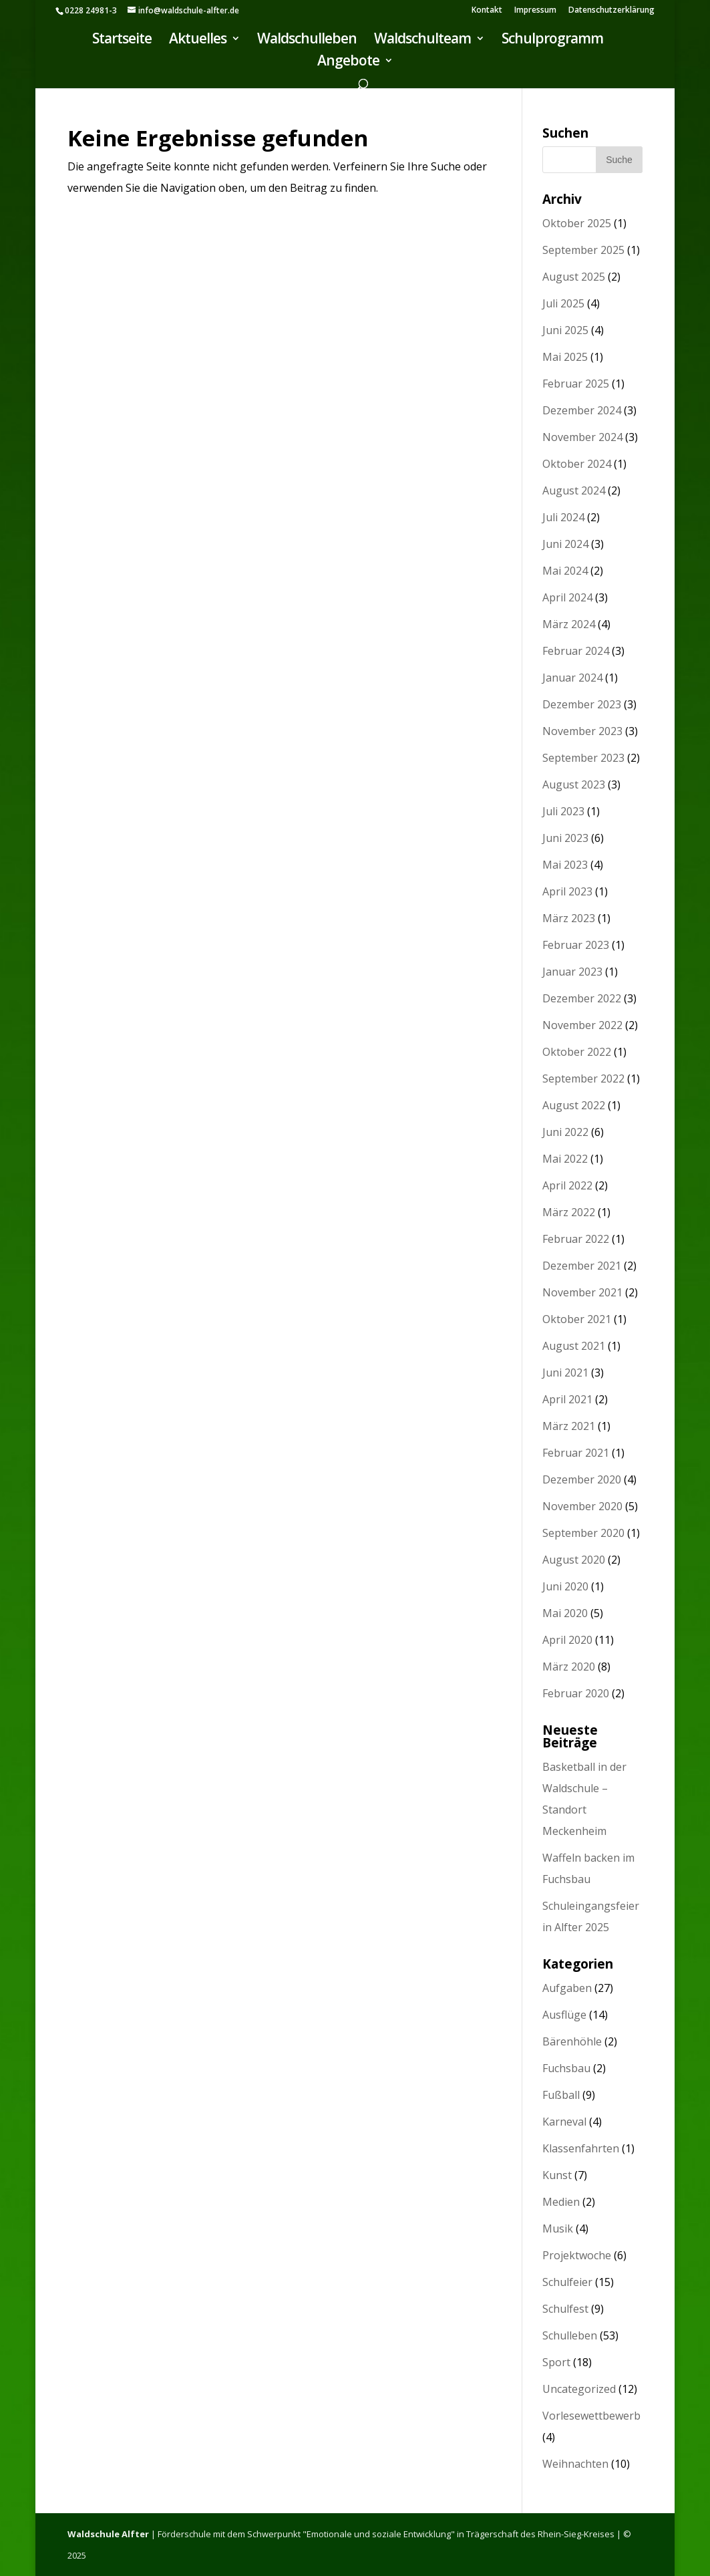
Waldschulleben (307, 40)
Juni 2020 (565, 1586)
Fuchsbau (566, 2068)
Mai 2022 (565, 1158)
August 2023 (573, 784)
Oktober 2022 (576, 1051)
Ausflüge (564, 2014)
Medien (561, 2201)
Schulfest (565, 2308)
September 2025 (583, 250)
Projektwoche (576, 2255)
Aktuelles (197, 40)
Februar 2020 (575, 1693)
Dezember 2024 (581, 410)
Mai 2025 (565, 356)
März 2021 (568, 1426)
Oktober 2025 (576, 223)
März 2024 (568, 624)
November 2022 (582, 1025)
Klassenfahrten (580, 2148)
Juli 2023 (563, 811)
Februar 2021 (575, 1452)
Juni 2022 (565, 1132)
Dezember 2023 (581, 704)
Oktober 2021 (576, 1319)
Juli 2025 (563, 303)
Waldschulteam (422, 40)
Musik (557, 2228)
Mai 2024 (565, 570)
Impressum (535, 10)
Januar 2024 (572, 677)
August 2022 (573, 1105)
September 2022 (583, 1078)
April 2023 (567, 891)
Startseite (122, 40)
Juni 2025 (565, 330)
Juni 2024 (565, 544)
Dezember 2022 (581, 998)
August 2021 (573, 1345)
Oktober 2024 (576, 463)
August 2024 (573, 490)
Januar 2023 (572, 971)
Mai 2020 (565, 1613)
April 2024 (567, 597)
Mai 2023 (565, 864)
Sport (556, 2362)
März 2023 (568, 918)
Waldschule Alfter (108, 2534)
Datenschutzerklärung (611, 10)
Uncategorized (579, 2389)
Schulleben (569, 2335)
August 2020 (573, 1559)
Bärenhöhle (572, 2041)
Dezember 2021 (581, 1265)
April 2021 (567, 1399)
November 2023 (582, 731)
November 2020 (582, 1506)
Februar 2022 (575, 1239)
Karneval (564, 2121)
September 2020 (583, 1533)
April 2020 (567, 1639)
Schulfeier (567, 2282)
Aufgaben (567, 1988)
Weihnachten (575, 2463)
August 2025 (573, 276)
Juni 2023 (565, 838)
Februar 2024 (575, 650)
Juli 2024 (563, 517)
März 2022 (568, 1212)
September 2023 (583, 757)
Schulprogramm (552, 40)
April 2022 (567, 1185)
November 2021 (582, 1292)
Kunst (557, 2175)
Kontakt (487, 10)
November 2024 (582, 437)
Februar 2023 (575, 945)
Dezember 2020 (581, 1479)
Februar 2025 (575, 383)
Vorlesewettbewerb (591, 2415)
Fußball (561, 2095)
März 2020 (568, 1666)
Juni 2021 (565, 1372)
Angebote (348, 62)
